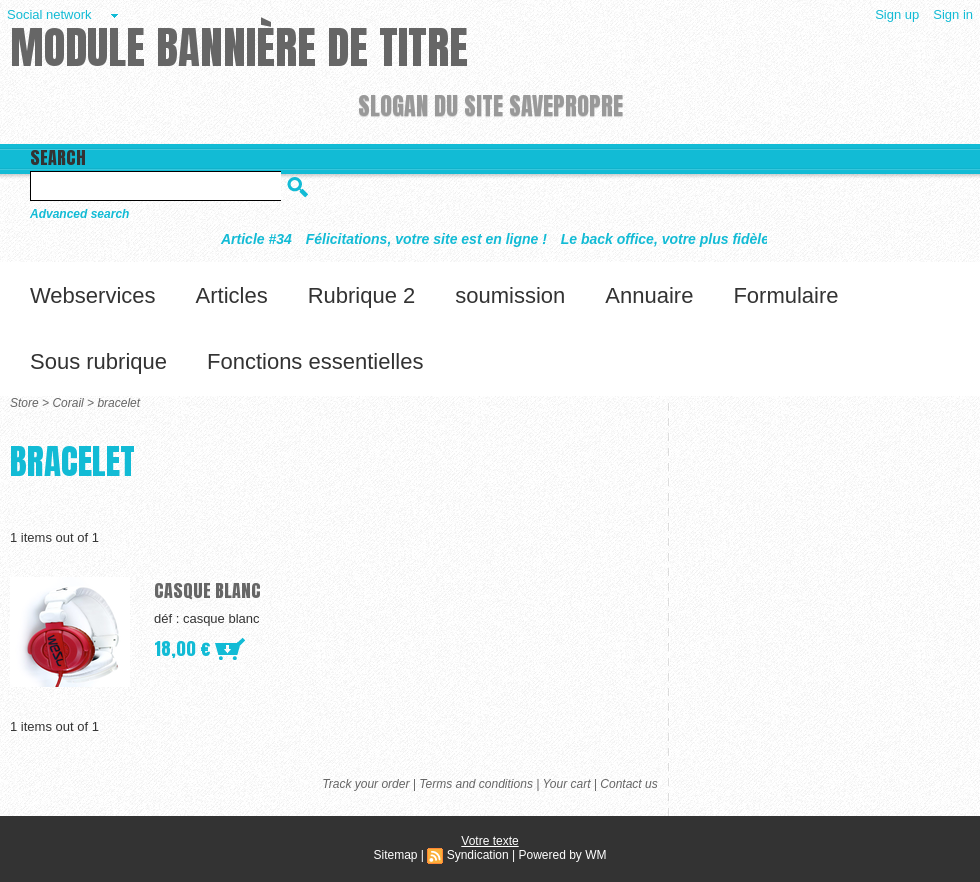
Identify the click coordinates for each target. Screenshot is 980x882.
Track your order (365, 784)
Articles (232, 295)
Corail (67, 403)
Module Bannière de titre (239, 47)
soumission (510, 295)
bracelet (118, 403)
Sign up (897, 14)
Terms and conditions (476, 784)
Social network (49, 14)
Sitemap (395, 855)
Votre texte (489, 841)
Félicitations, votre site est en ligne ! (433, 239)
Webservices (93, 295)
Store (24, 403)
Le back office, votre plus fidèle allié (687, 239)
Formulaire (785, 295)
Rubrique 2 (362, 295)
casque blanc (207, 590)
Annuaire (649, 295)
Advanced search (79, 214)
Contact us (628, 784)
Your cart (566, 784)
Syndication (478, 855)
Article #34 (263, 239)
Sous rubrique (98, 361)
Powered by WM (562, 855)
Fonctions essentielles (315, 361)
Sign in (953, 14)
